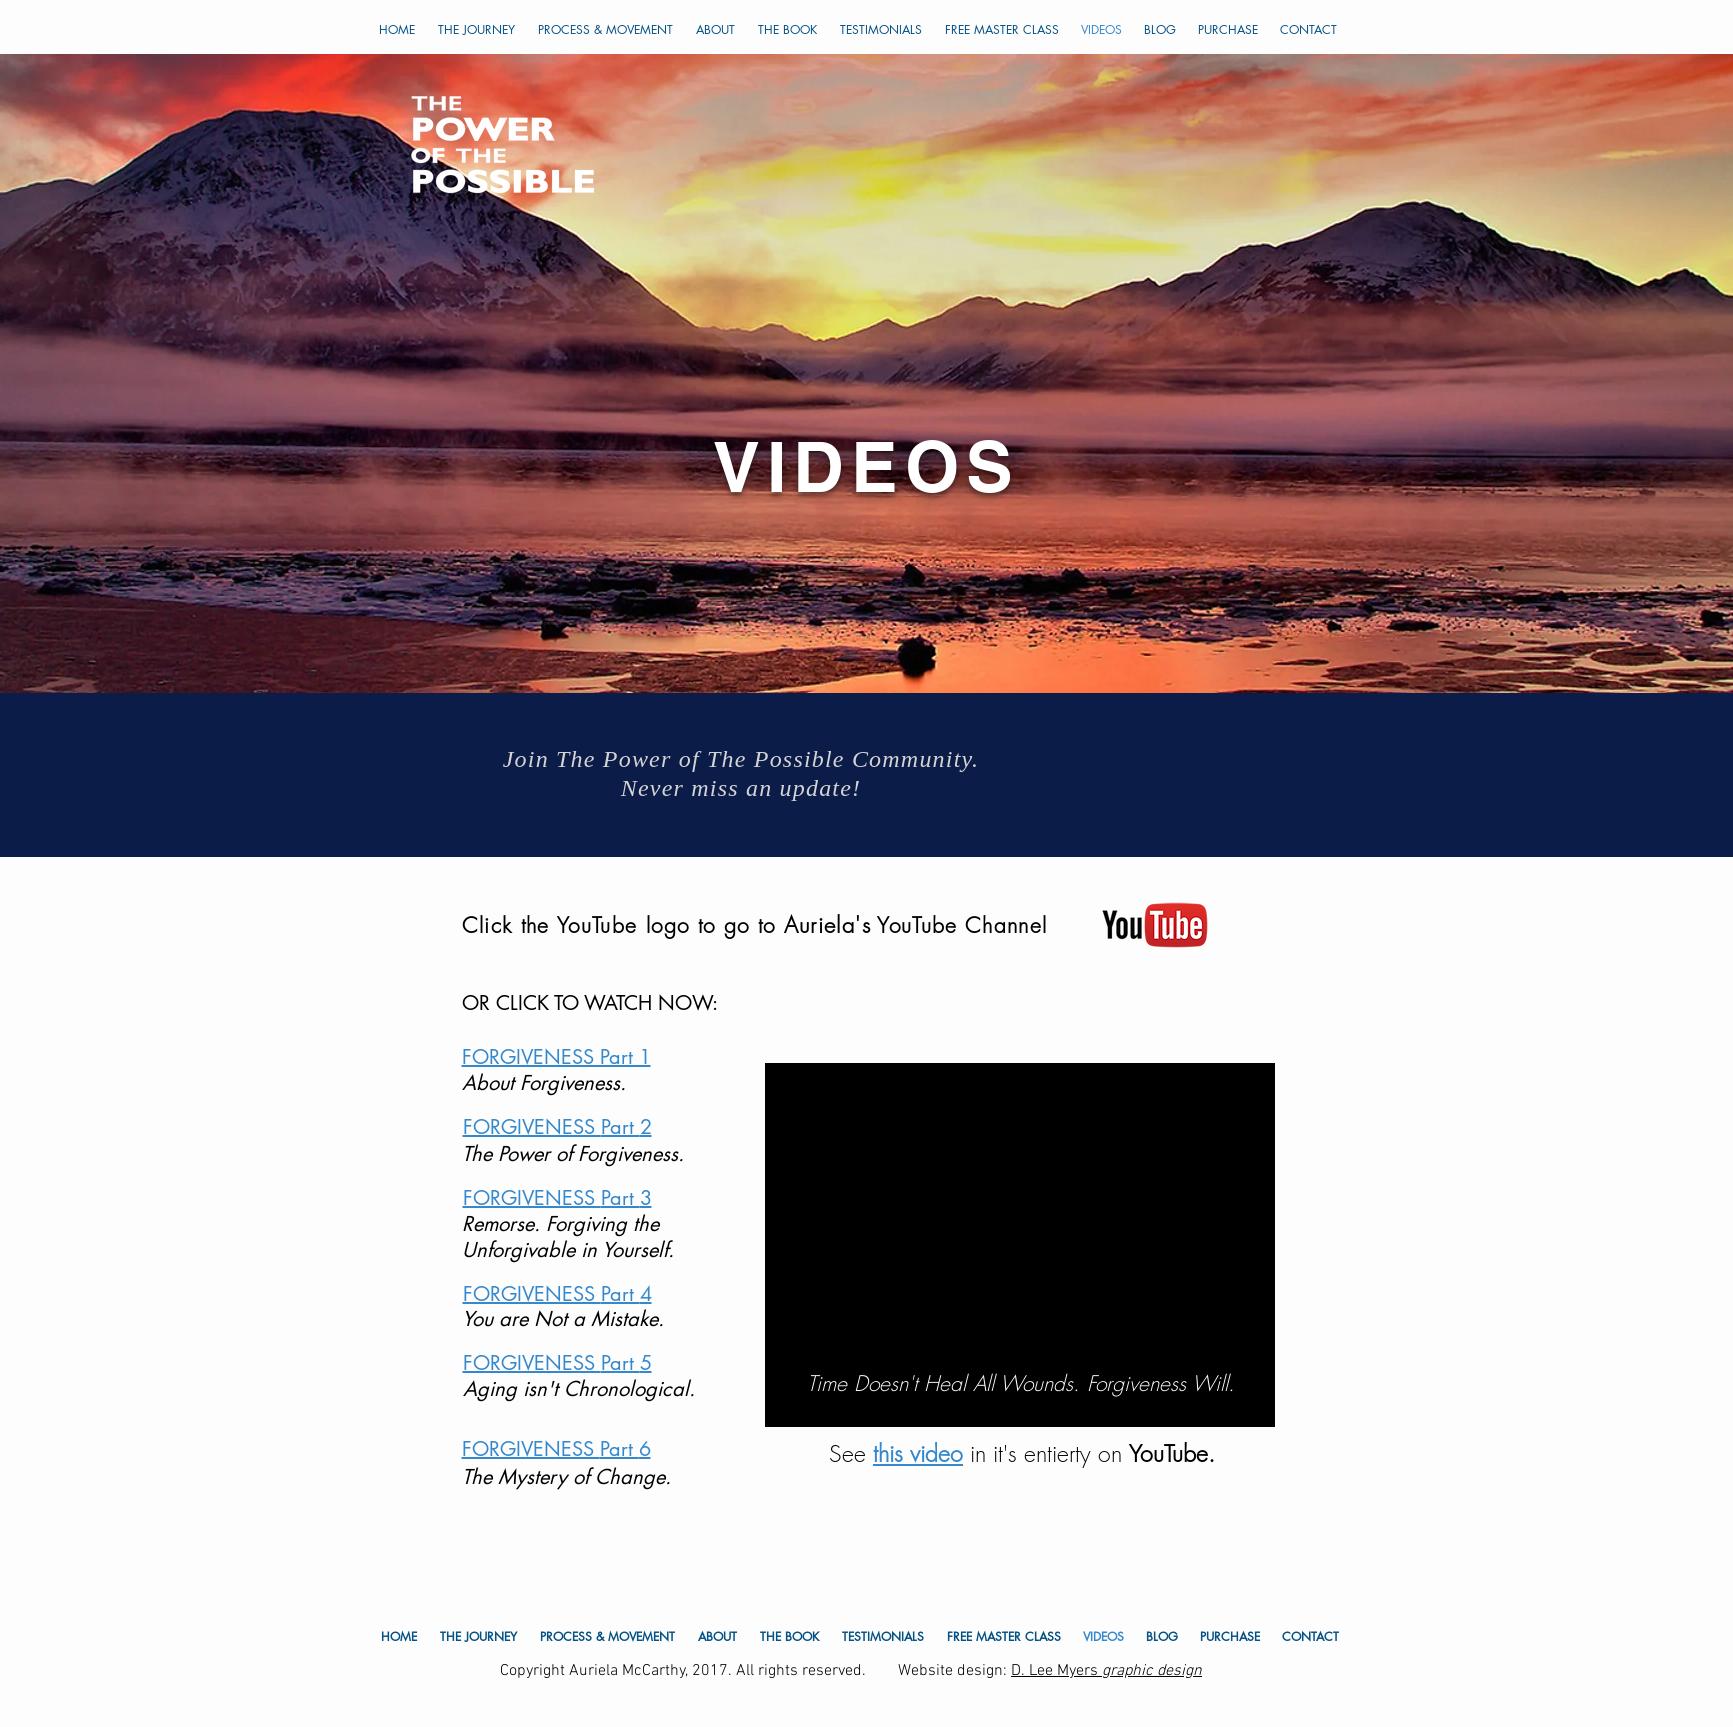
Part (620, 1127)
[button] (881, 30)
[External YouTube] (1020, 1225)
